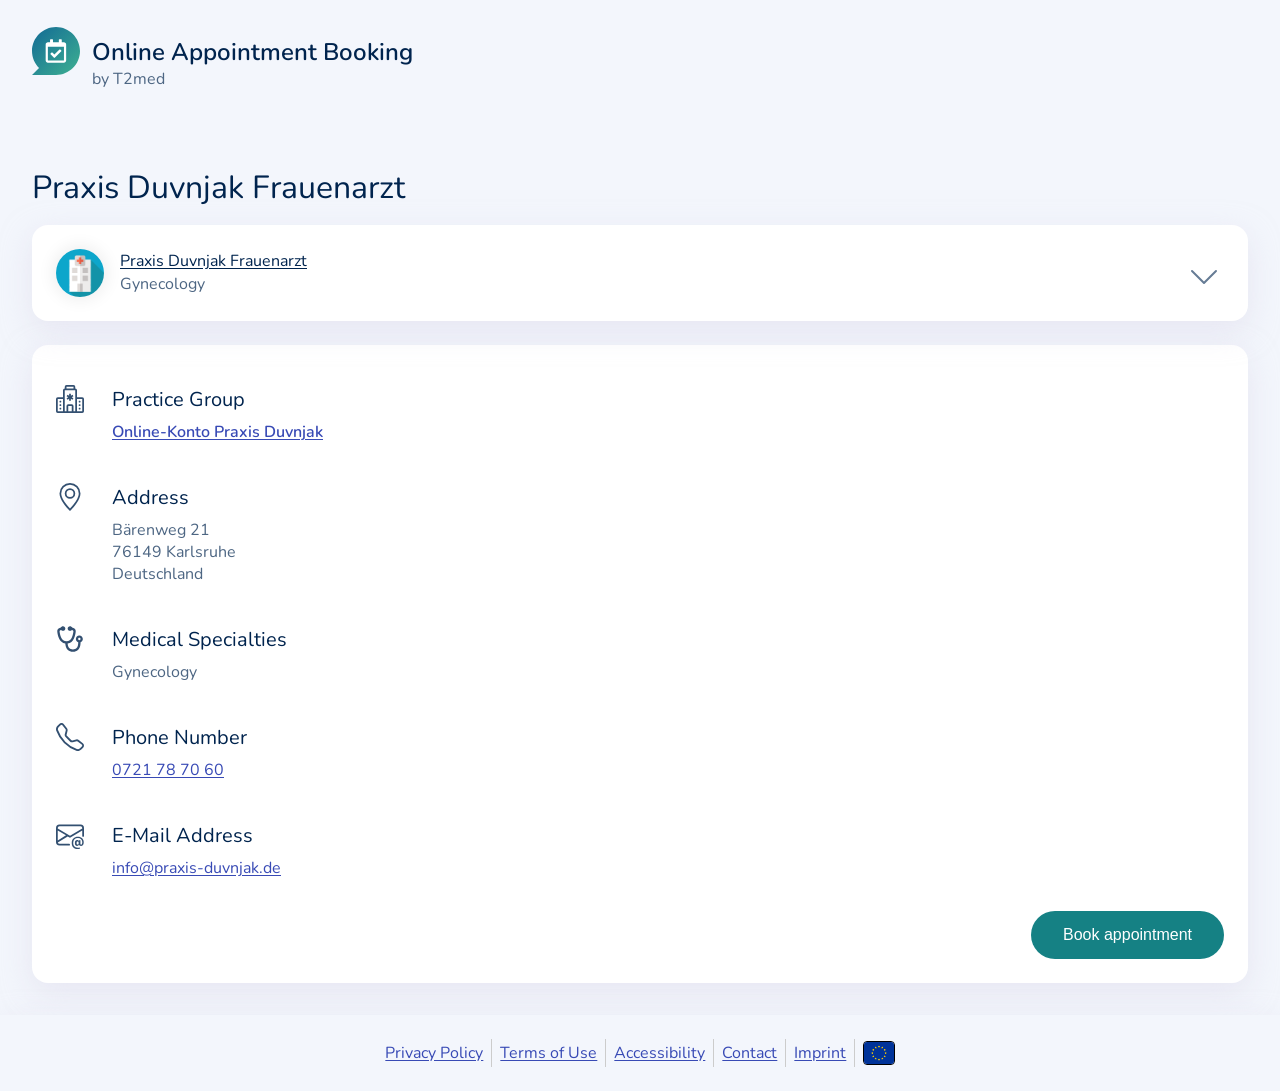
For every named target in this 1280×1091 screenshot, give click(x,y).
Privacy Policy (434, 1053)
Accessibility (659, 1053)
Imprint (820, 1053)
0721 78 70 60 (168, 770)
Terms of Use (548, 1053)
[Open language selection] (878, 1053)
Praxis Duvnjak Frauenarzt (213, 262)
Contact (749, 1053)
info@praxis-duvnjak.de (196, 868)
